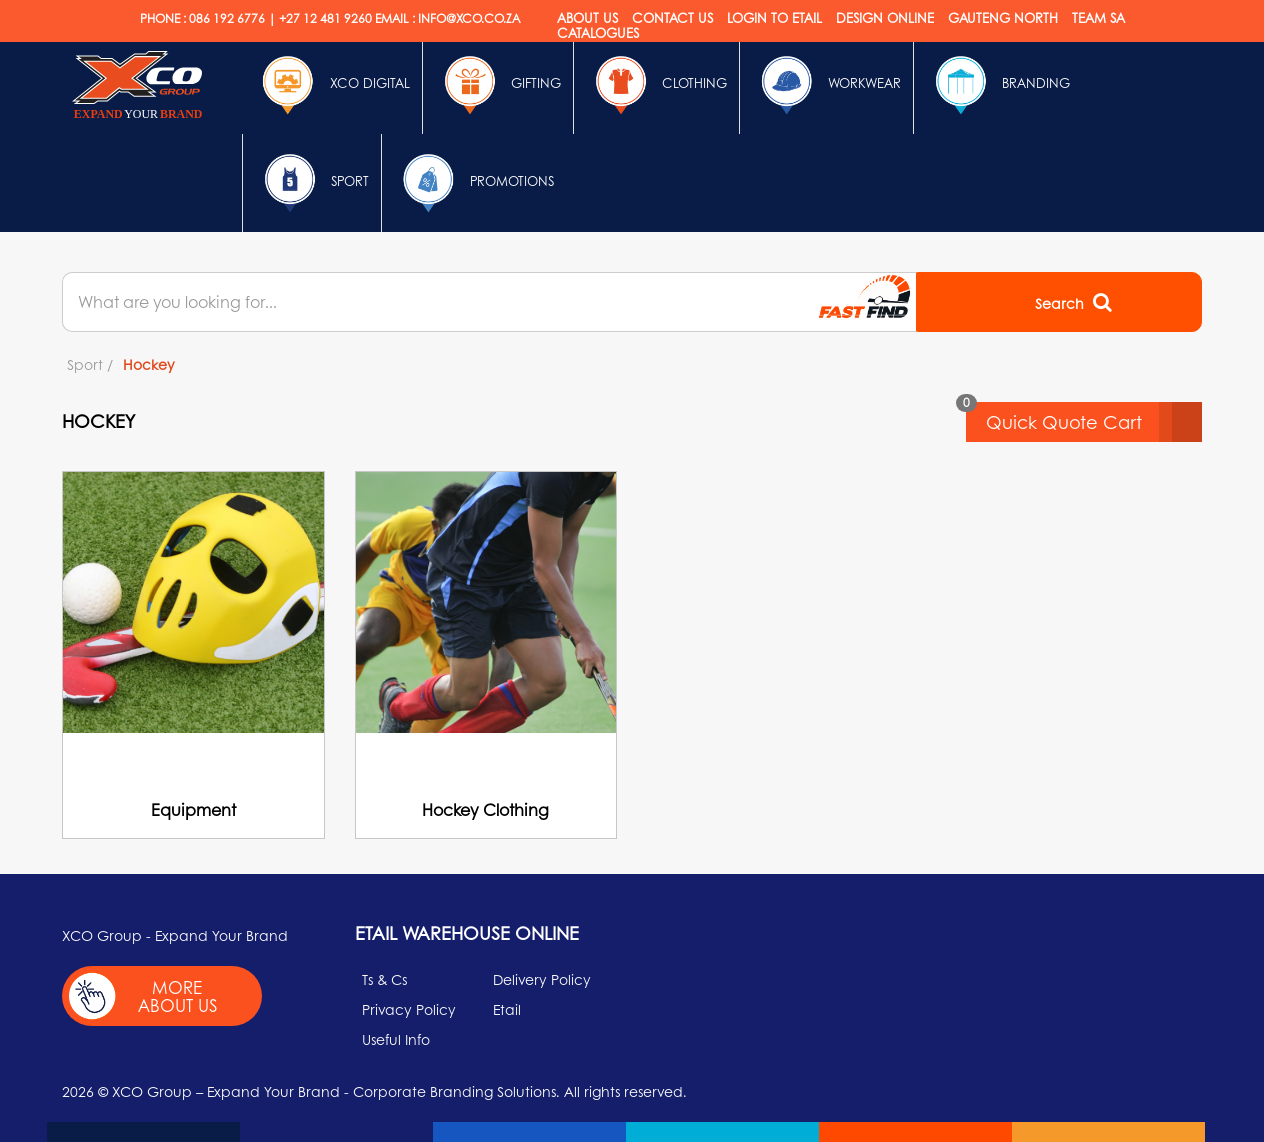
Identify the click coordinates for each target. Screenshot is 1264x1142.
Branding (998, 85)
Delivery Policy (542, 979)
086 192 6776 (227, 18)
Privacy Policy (409, 1009)
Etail (507, 1009)
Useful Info (396, 1039)
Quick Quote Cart (1094, 422)
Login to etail (774, 17)
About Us (587, 17)
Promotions (474, 183)
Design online (885, 17)
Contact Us (672, 17)
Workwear (826, 85)
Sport (312, 183)
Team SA (1098, 17)
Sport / (90, 364)
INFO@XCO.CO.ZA (469, 18)
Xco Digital (332, 85)
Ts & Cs (384, 979)
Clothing (656, 85)
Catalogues (598, 32)
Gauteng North (1003, 17)
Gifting (498, 85)
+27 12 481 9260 (325, 18)
